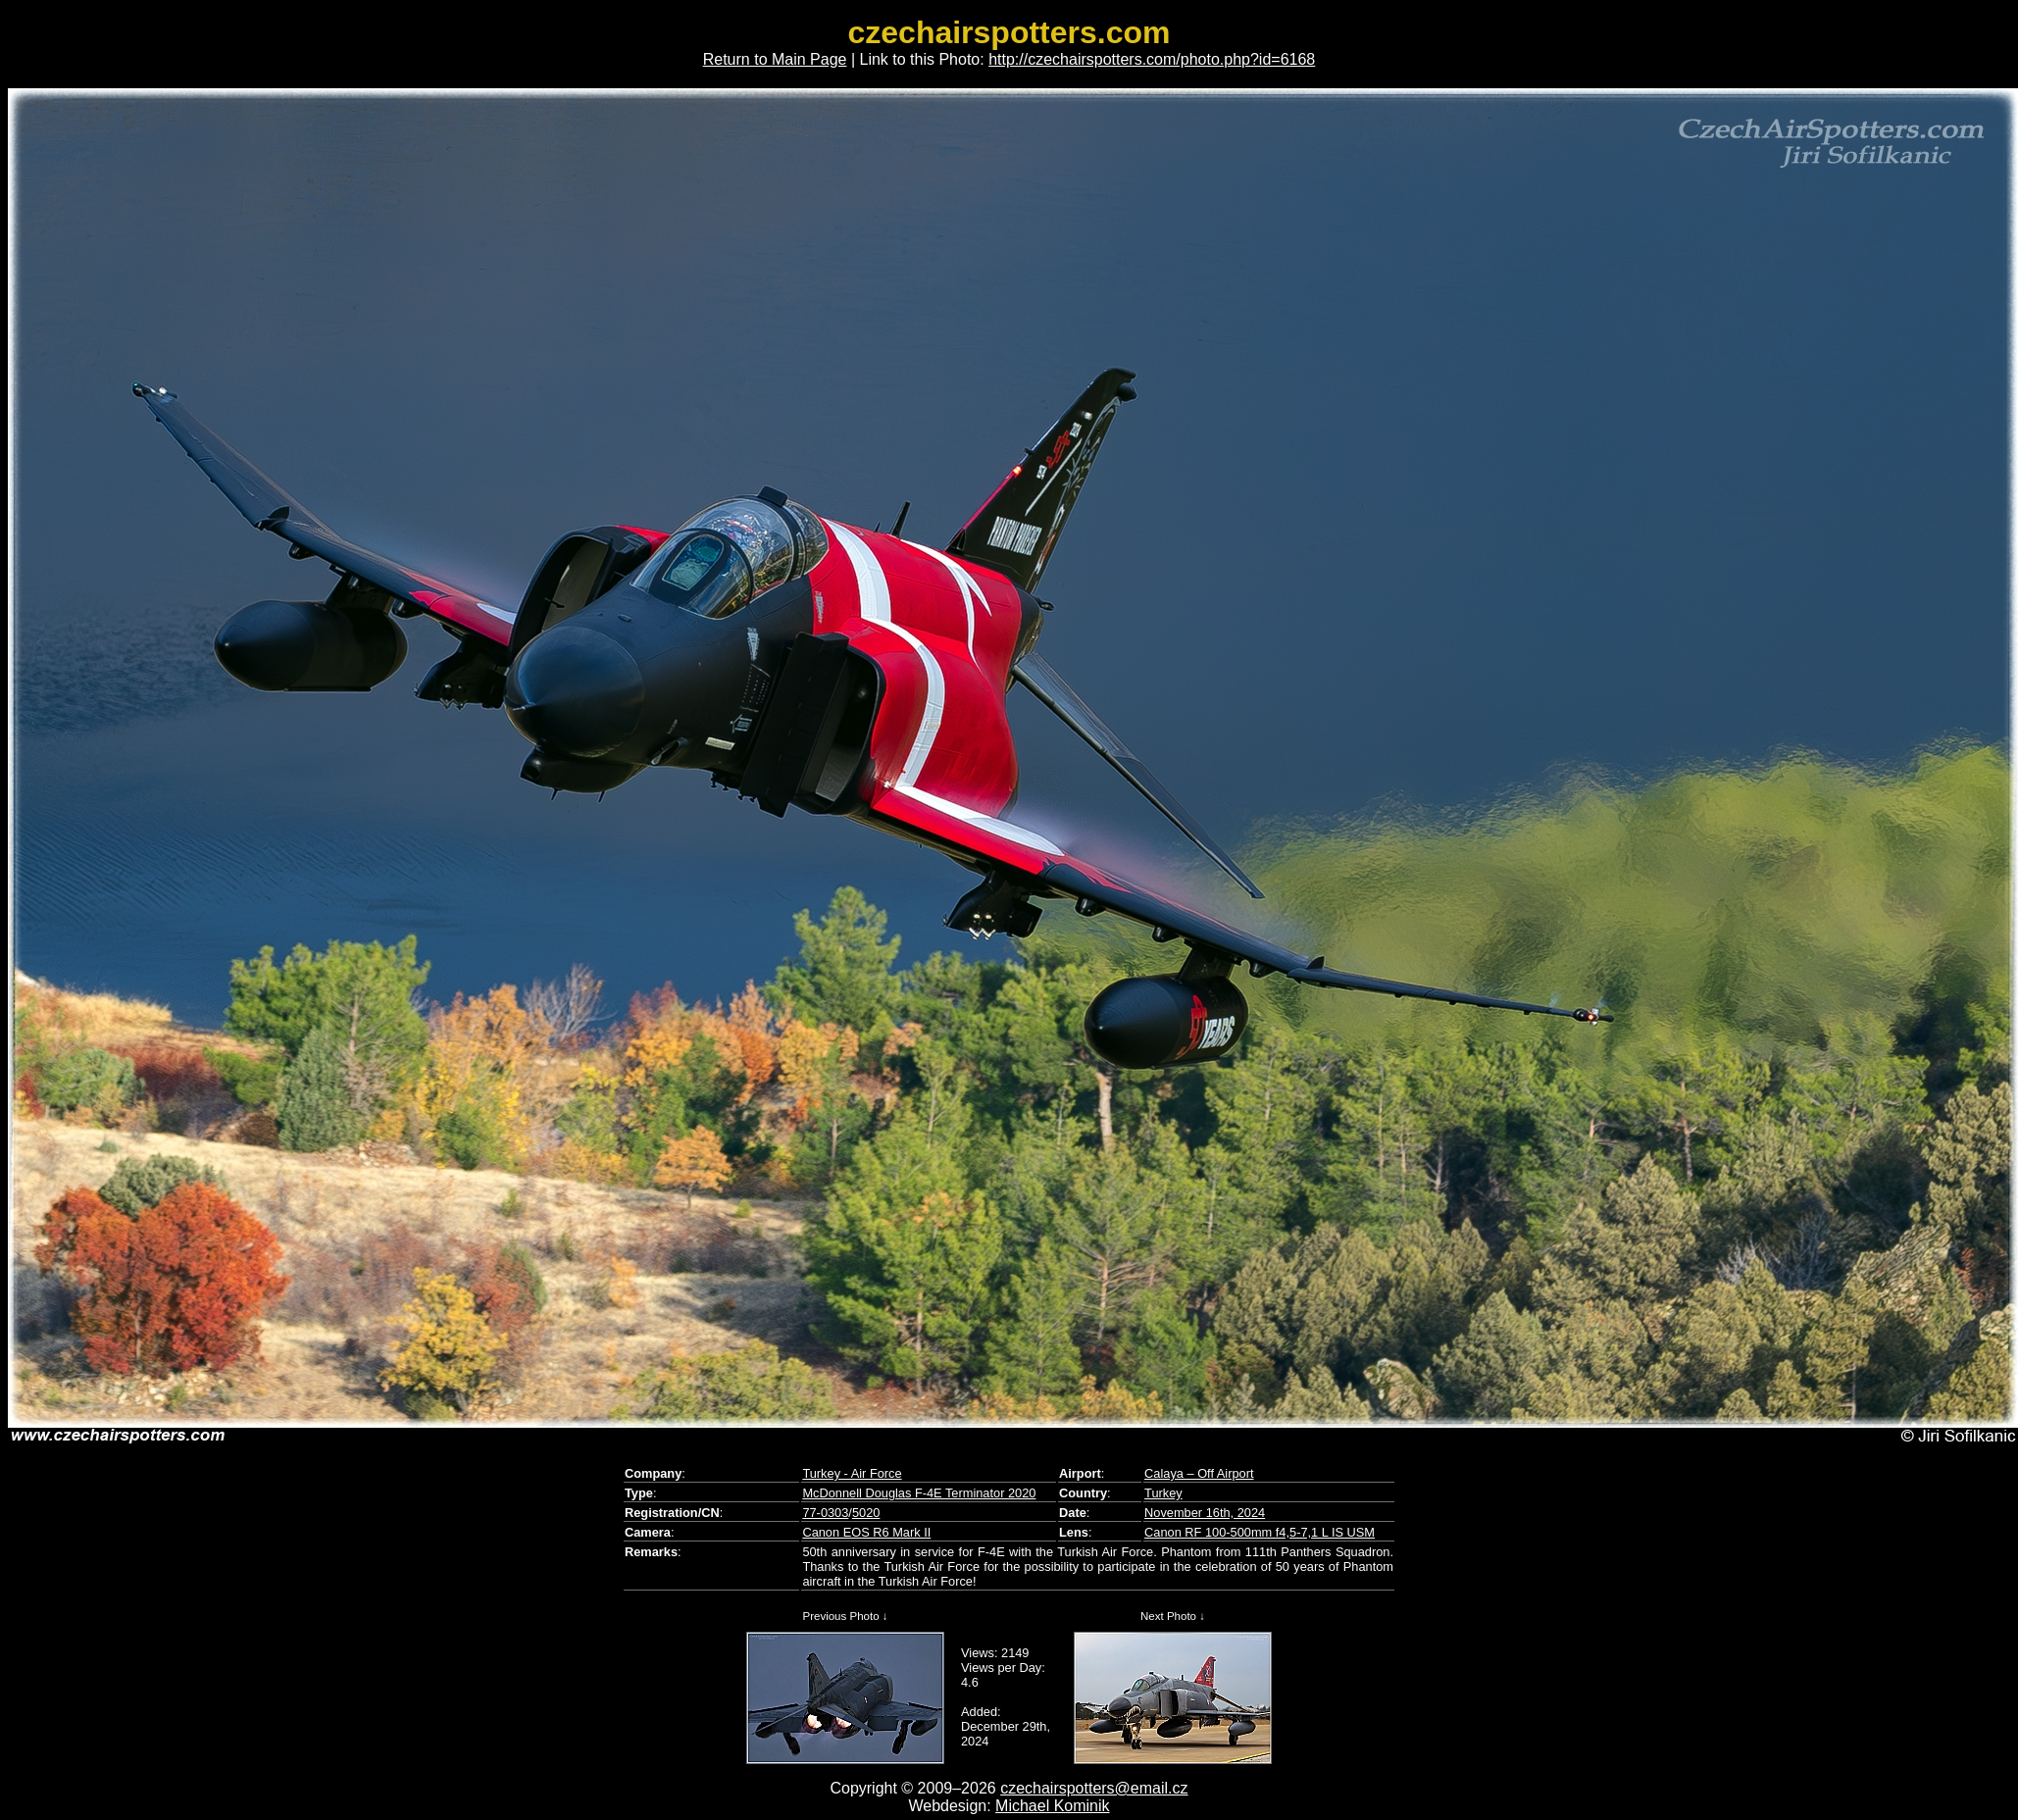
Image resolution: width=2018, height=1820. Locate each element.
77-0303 (825, 1512)
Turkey (1163, 1493)
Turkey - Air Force (851, 1473)
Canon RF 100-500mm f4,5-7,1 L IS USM (1259, 1532)
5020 (866, 1512)
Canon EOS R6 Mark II (866, 1532)
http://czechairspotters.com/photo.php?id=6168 (1151, 59)
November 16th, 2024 (1204, 1512)
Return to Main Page (775, 59)
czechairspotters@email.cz (1093, 1788)
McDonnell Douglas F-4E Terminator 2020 (918, 1493)
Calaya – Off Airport (1198, 1473)
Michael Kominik (1052, 1805)
